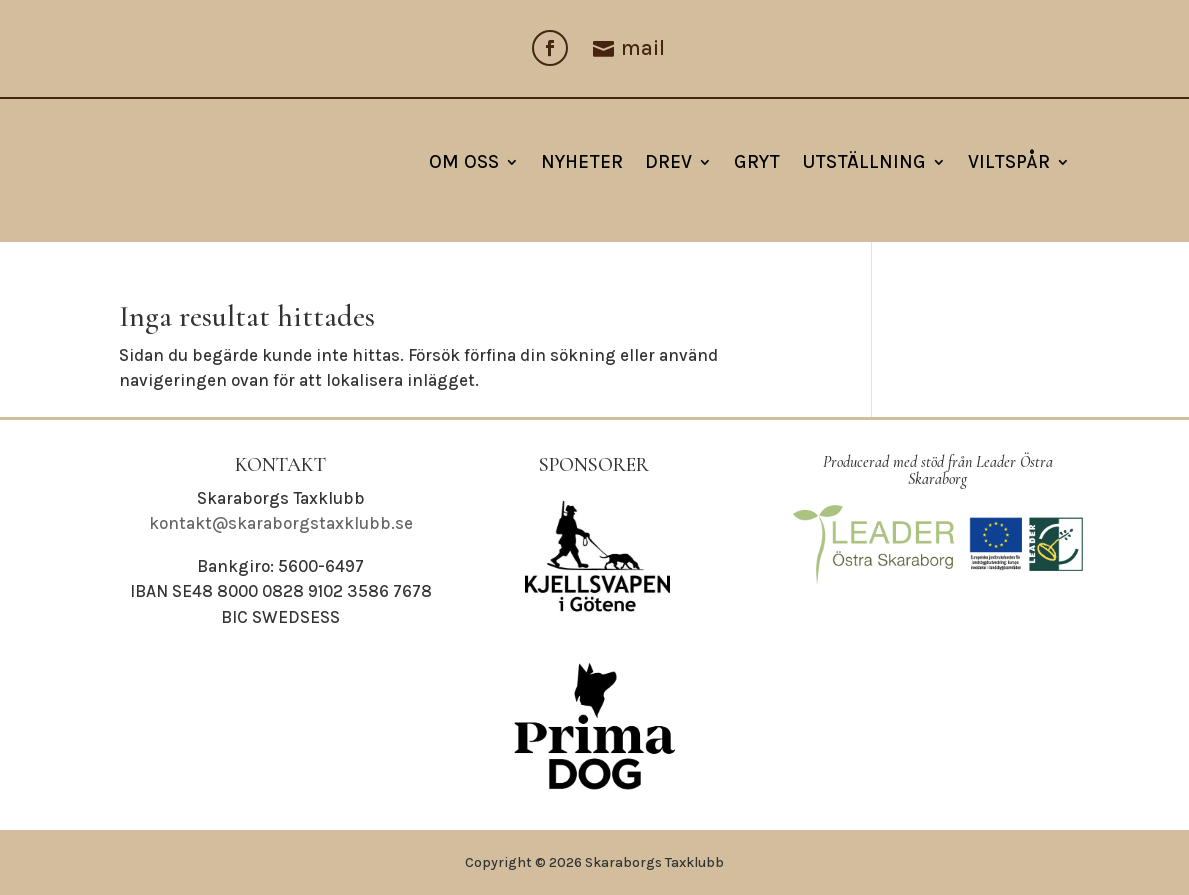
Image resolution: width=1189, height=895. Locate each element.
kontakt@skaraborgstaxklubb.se (281, 523)
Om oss (464, 162)
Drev (668, 162)
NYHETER (582, 162)
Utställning (864, 162)
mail (643, 48)
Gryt (757, 162)
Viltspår (1009, 162)
